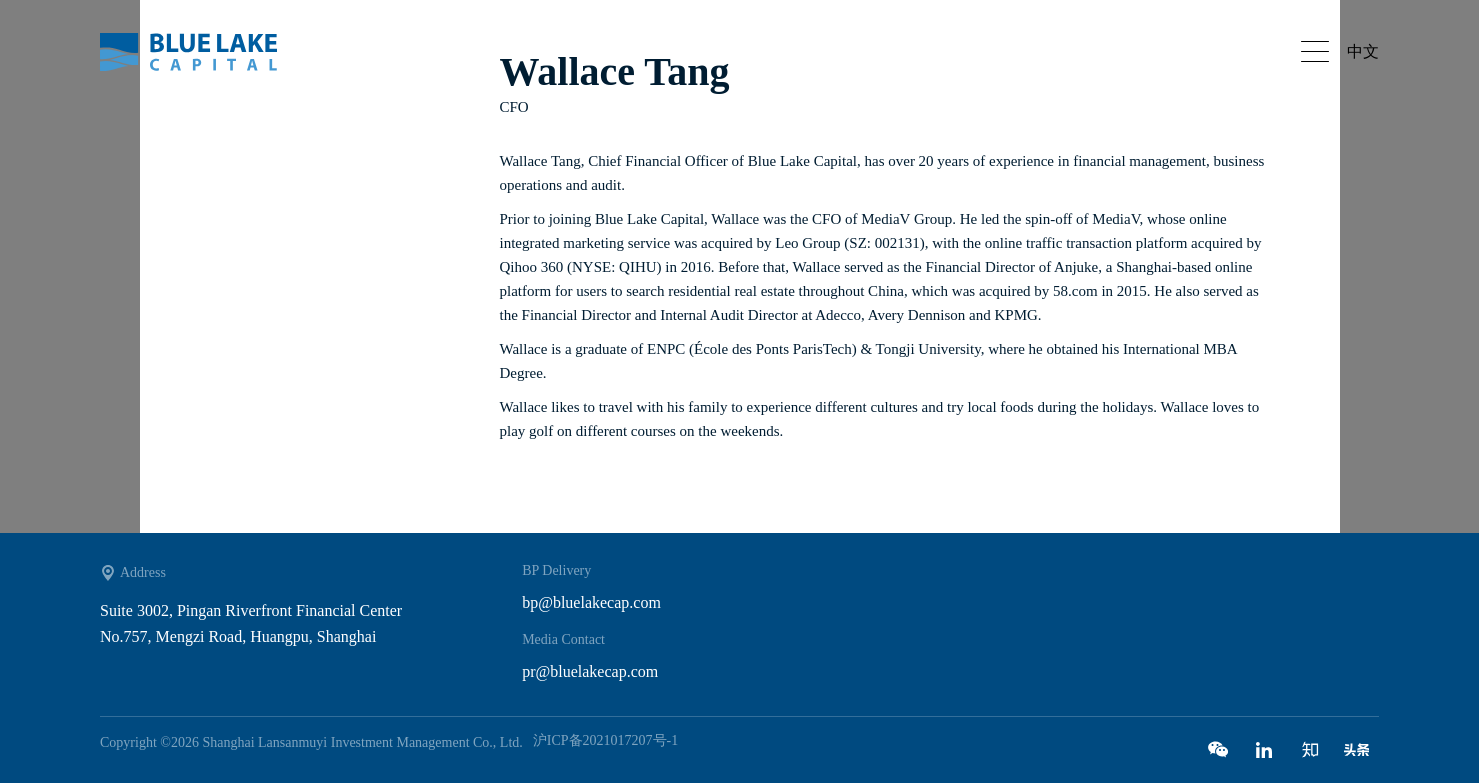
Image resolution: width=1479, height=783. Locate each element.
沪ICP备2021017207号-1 (605, 740)
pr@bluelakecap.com (590, 671)
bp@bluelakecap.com (591, 602)
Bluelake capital (200, 52)
